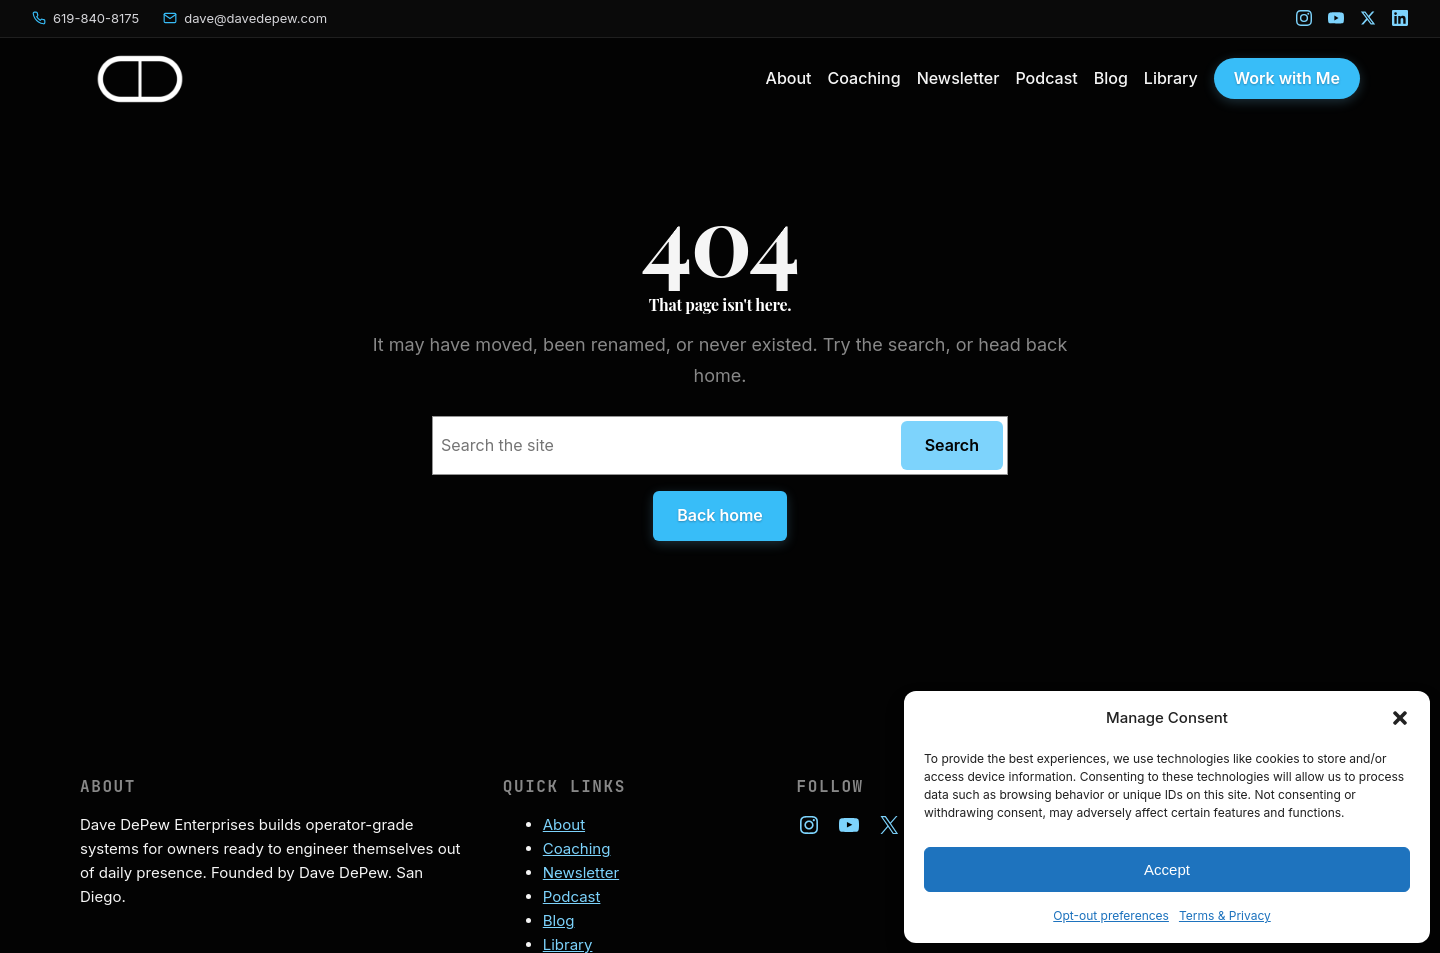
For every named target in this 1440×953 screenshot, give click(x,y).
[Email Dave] (245, 18)
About (564, 824)
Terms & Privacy (1225, 915)
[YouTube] (1336, 18)
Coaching (577, 848)
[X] (1368, 18)
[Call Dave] (85, 18)
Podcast (572, 896)
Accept (1167, 869)
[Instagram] (1304, 18)
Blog (559, 920)
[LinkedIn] (1400, 18)
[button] (1400, 718)
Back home (720, 515)
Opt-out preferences (1111, 915)
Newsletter (581, 872)
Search (952, 445)
